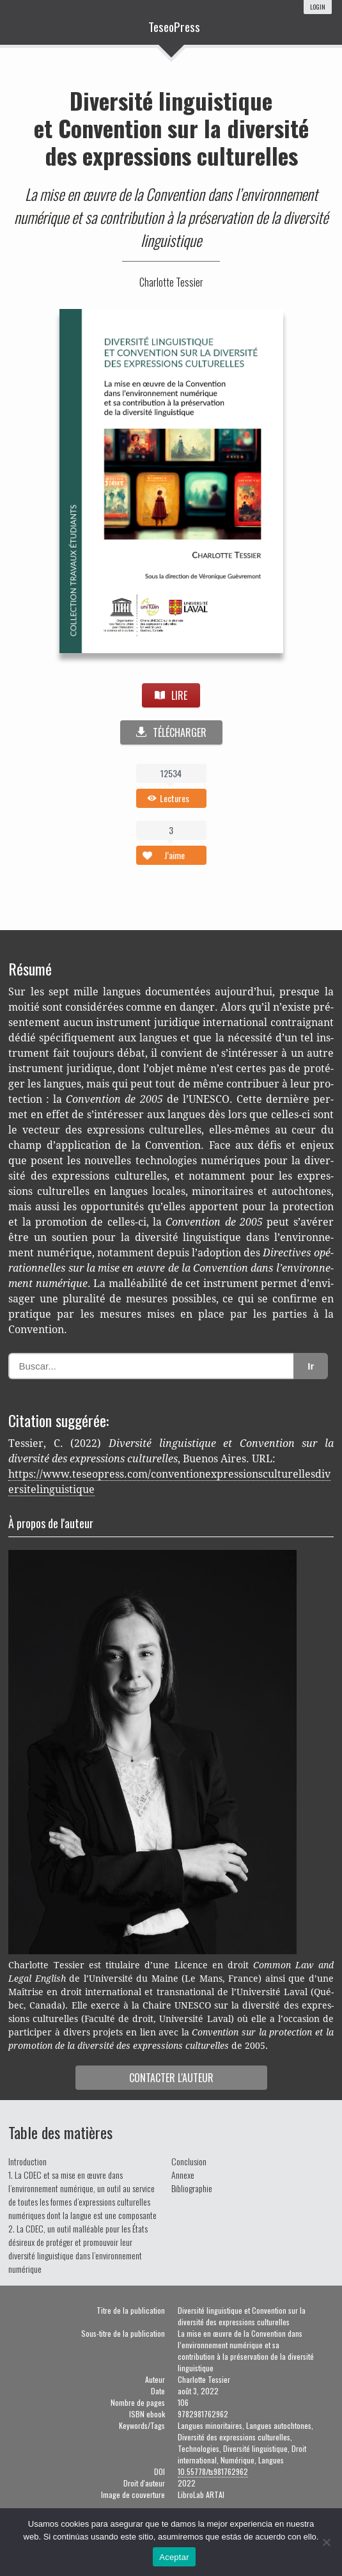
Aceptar (174, 2557)
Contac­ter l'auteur (171, 2077)
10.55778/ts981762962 (213, 2471)
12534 (171, 773)
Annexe (182, 2174)
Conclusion (188, 2161)
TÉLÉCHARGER (171, 732)
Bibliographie (191, 2188)
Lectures (174, 798)
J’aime (174, 855)
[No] (326, 2542)
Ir (310, 1366)
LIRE (171, 695)
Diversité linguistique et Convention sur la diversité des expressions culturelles (171, 127)
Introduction (27, 2161)
